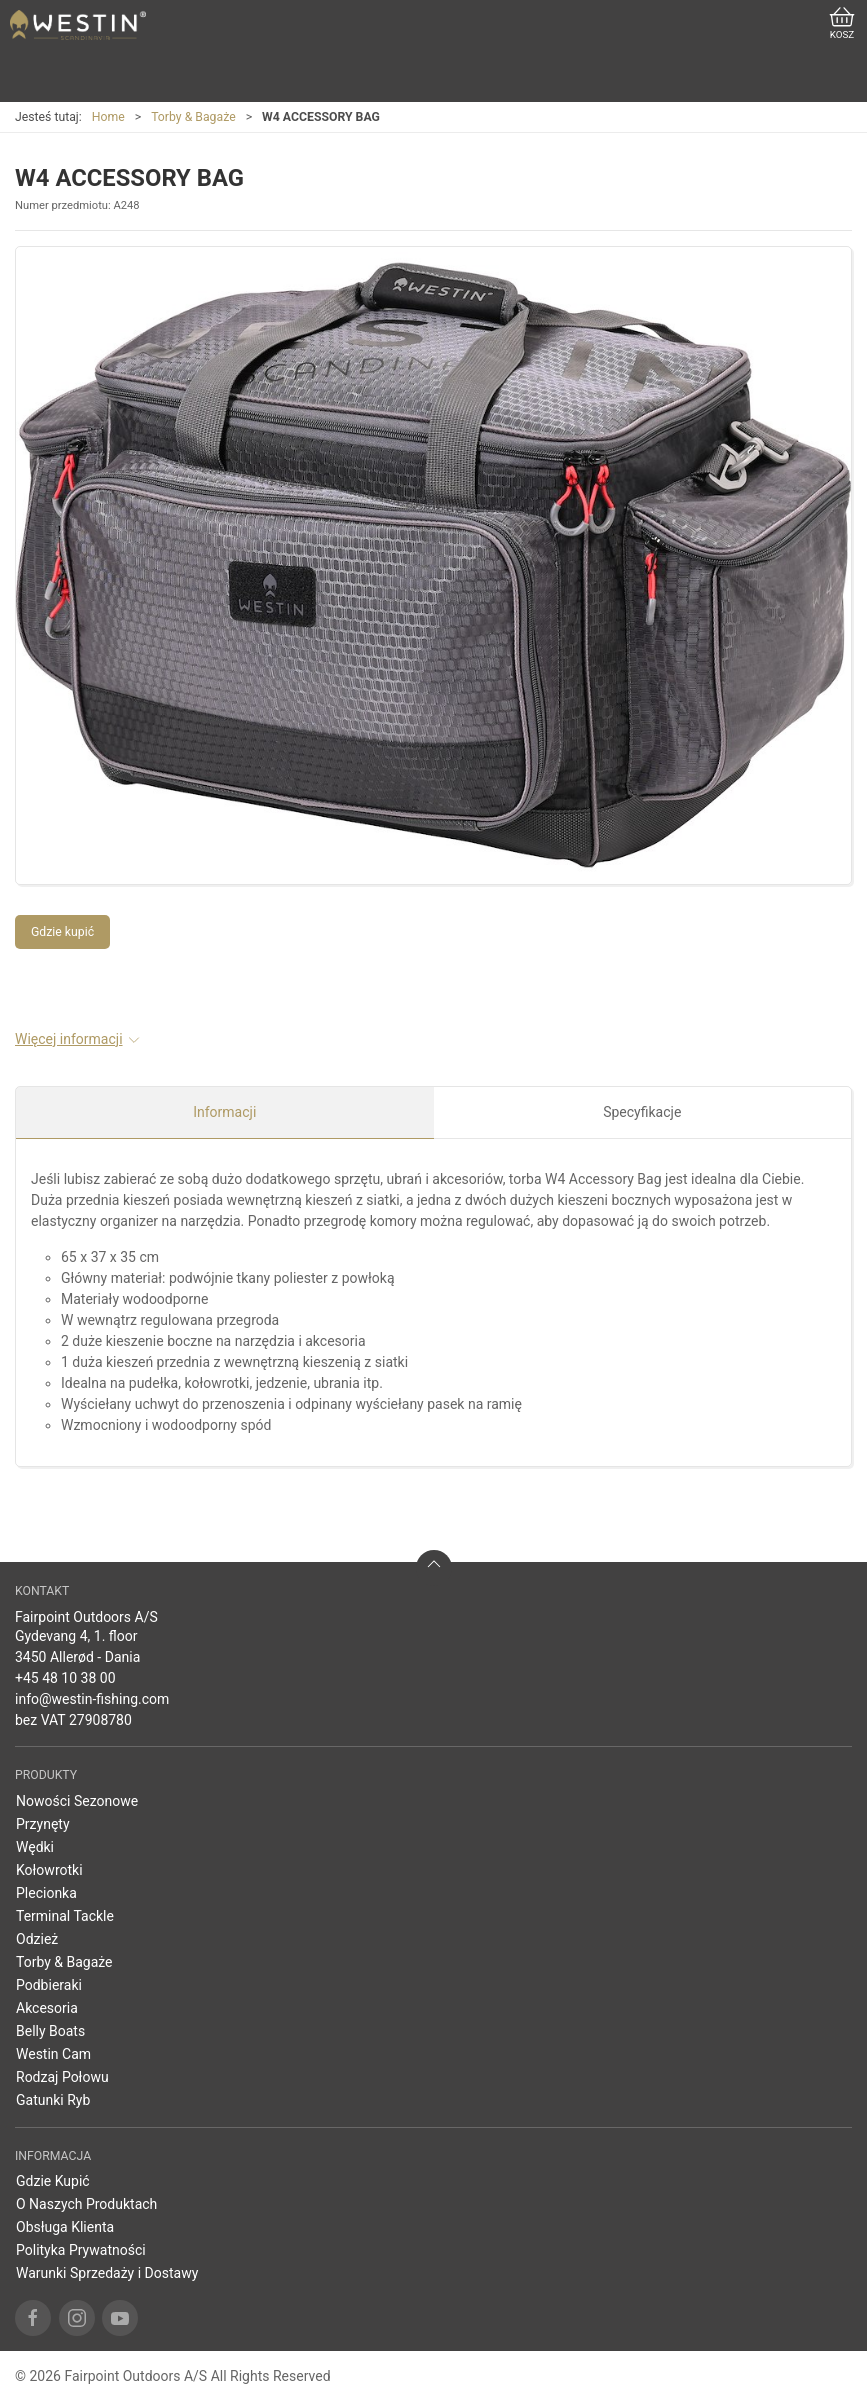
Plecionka (46, 1893)
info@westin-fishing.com (92, 1699)
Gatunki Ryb (53, 2100)
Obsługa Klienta (65, 2227)
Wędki (35, 1847)
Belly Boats (50, 2031)
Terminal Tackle (65, 1916)
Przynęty (43, 1824)
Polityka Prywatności (81, 2250)
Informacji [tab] (224, 1112)
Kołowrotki (49, 1870)
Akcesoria (47, 2008)
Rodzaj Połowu (62, 2077)
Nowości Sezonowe (77, 1801)
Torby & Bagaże (193, 117)
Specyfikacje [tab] (642, 1112)
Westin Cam (53, 2054)
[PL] (78, 25)
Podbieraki (49, 1985)
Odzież (37, 1939)
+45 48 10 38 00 (65, 1678)
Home (108, 117)
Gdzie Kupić (53, 2181)
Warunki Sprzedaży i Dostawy (107, 2273)
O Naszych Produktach (86, 2204)
